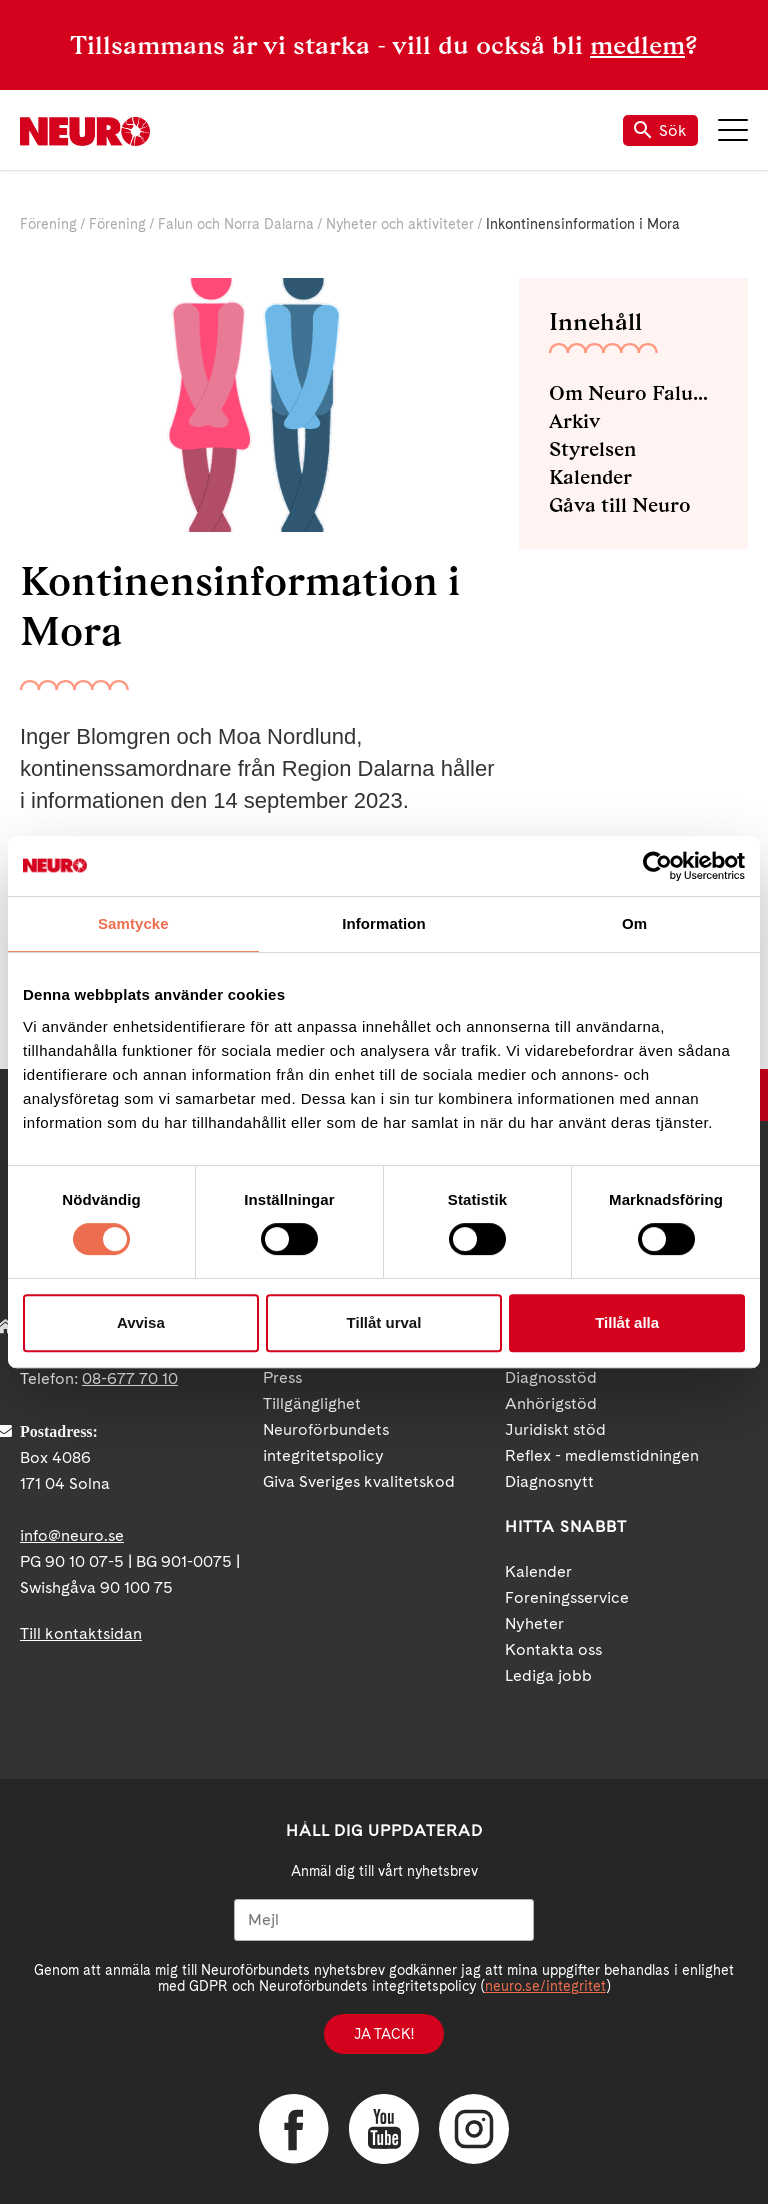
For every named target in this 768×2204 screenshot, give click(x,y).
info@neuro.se (72, 1535)
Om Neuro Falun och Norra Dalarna (633, 393)
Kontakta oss (553, 1649)
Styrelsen (592, 449)
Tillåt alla (627, 1322)
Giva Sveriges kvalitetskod (359, 1481)
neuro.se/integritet (545, 1986)
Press (282, 1377)
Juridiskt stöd (555, 1429)
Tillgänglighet (312, 1403)
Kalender (590, 477)
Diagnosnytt (549, 1481)
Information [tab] (384, 923)
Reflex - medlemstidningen (602, 1455)
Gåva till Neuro (620, 505)
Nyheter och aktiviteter (400, 224)
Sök (660, 130)
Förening (48, 224)
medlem (637, 45)
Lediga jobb (548, 1675)
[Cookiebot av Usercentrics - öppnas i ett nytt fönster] (657, 866)
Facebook (294, 2129)
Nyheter (534, 1623)
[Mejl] (384, 1920)
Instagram (474, 2129)
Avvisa (141, 1322)
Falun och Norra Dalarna (236, 224)
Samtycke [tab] (133, 923)
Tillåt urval (384, 1322)
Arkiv (574, 421)
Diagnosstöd (551, 1377)
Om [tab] (634, 923)
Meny (733, 130)
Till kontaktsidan (81, 1633)
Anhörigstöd (551, 1403)
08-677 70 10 (130, 1378)
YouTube (384, 2129)
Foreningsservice (567, 1597)
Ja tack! (384, 2034)
